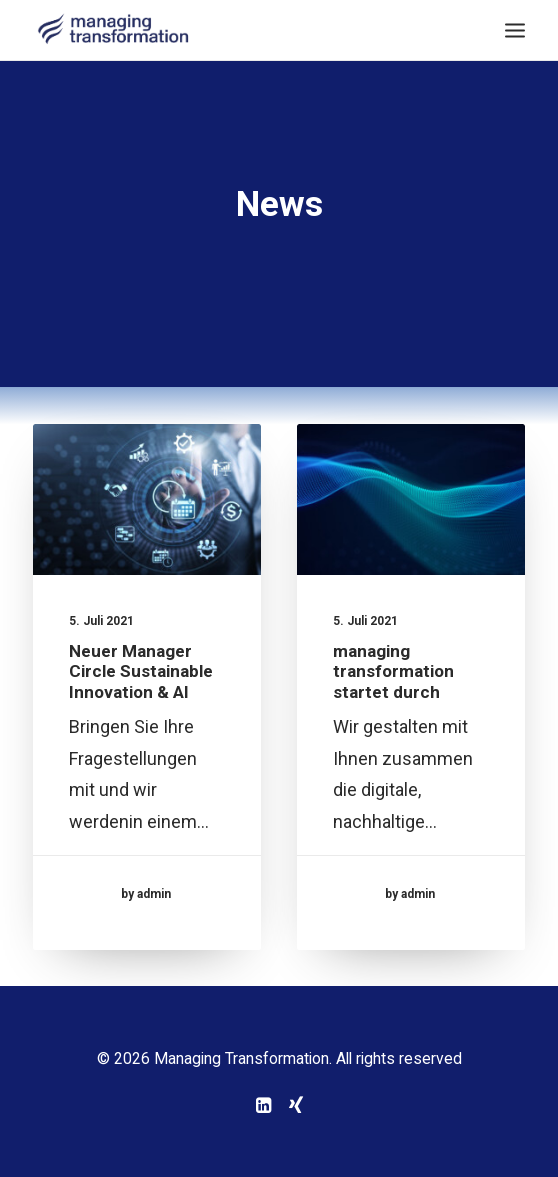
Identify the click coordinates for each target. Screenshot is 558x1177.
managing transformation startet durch (393, 673)
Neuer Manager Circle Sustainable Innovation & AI (141, 671)
